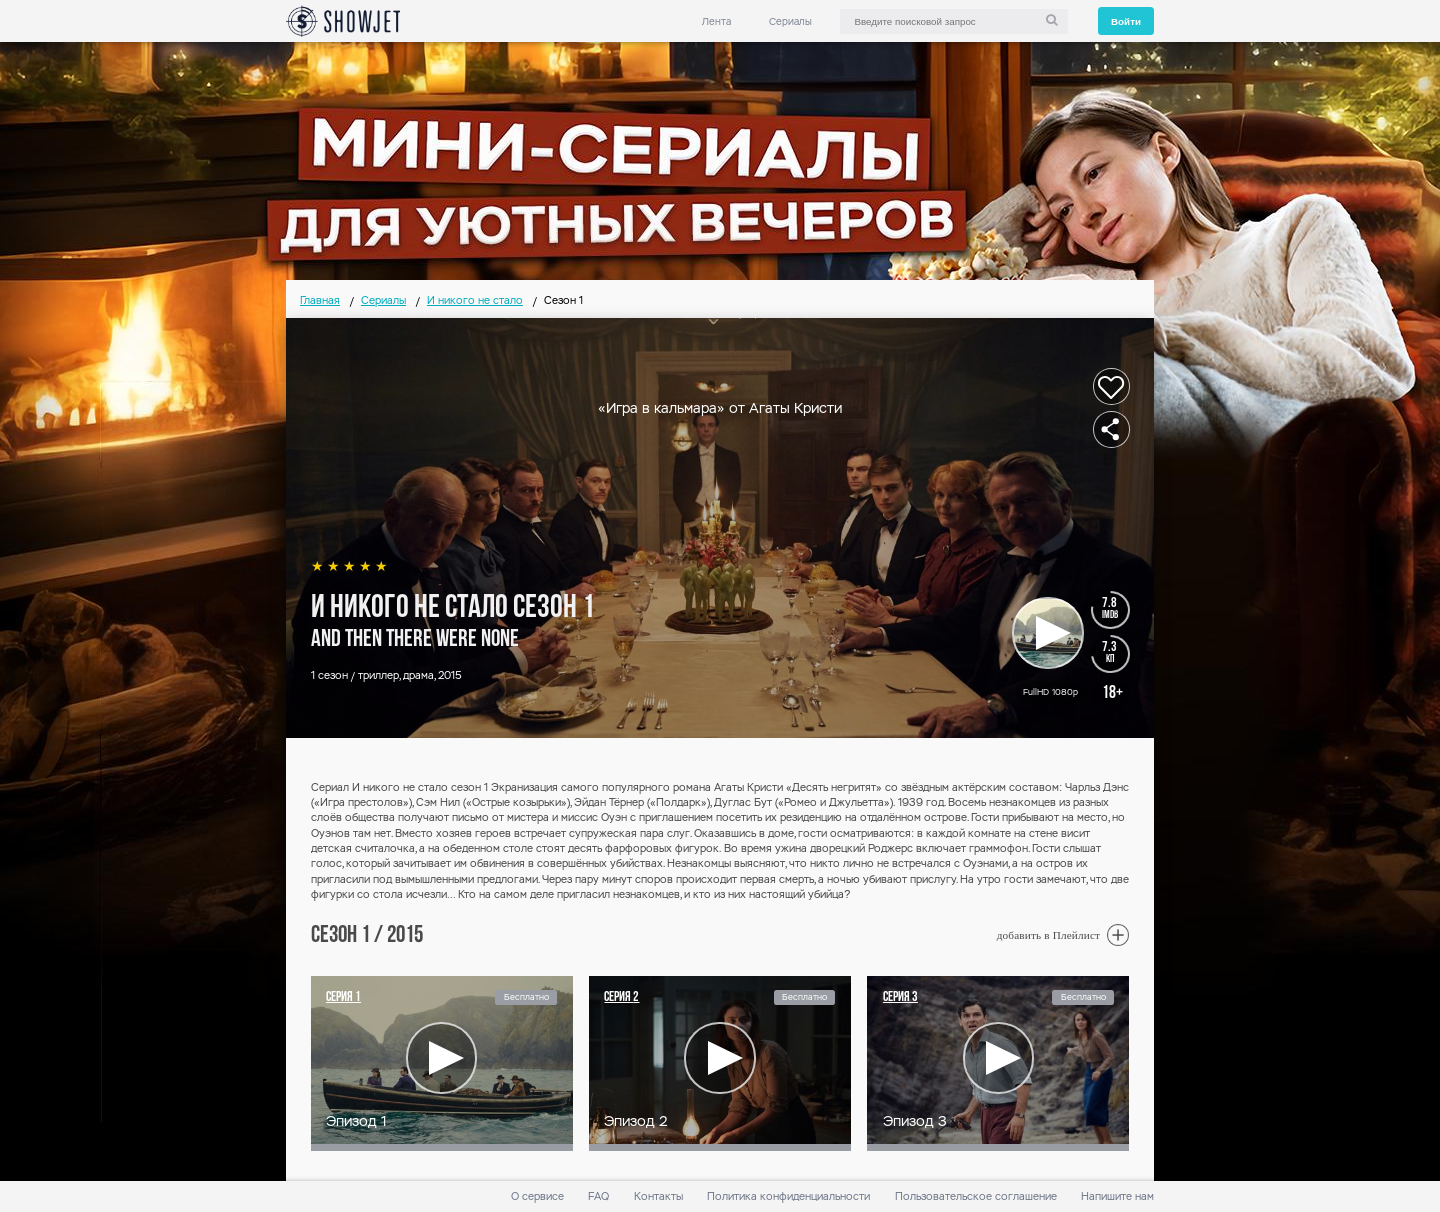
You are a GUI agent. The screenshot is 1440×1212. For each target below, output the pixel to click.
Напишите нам (1117, 1196)
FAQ (598, 1196)
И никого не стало (475, 300)
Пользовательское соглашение (976, 1196)
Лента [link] (716, 21)
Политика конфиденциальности (788, 1196)
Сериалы (790, 21)
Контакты (658, 1196)
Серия (343, 997)
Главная (320, 300)
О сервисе (537, 1196)
